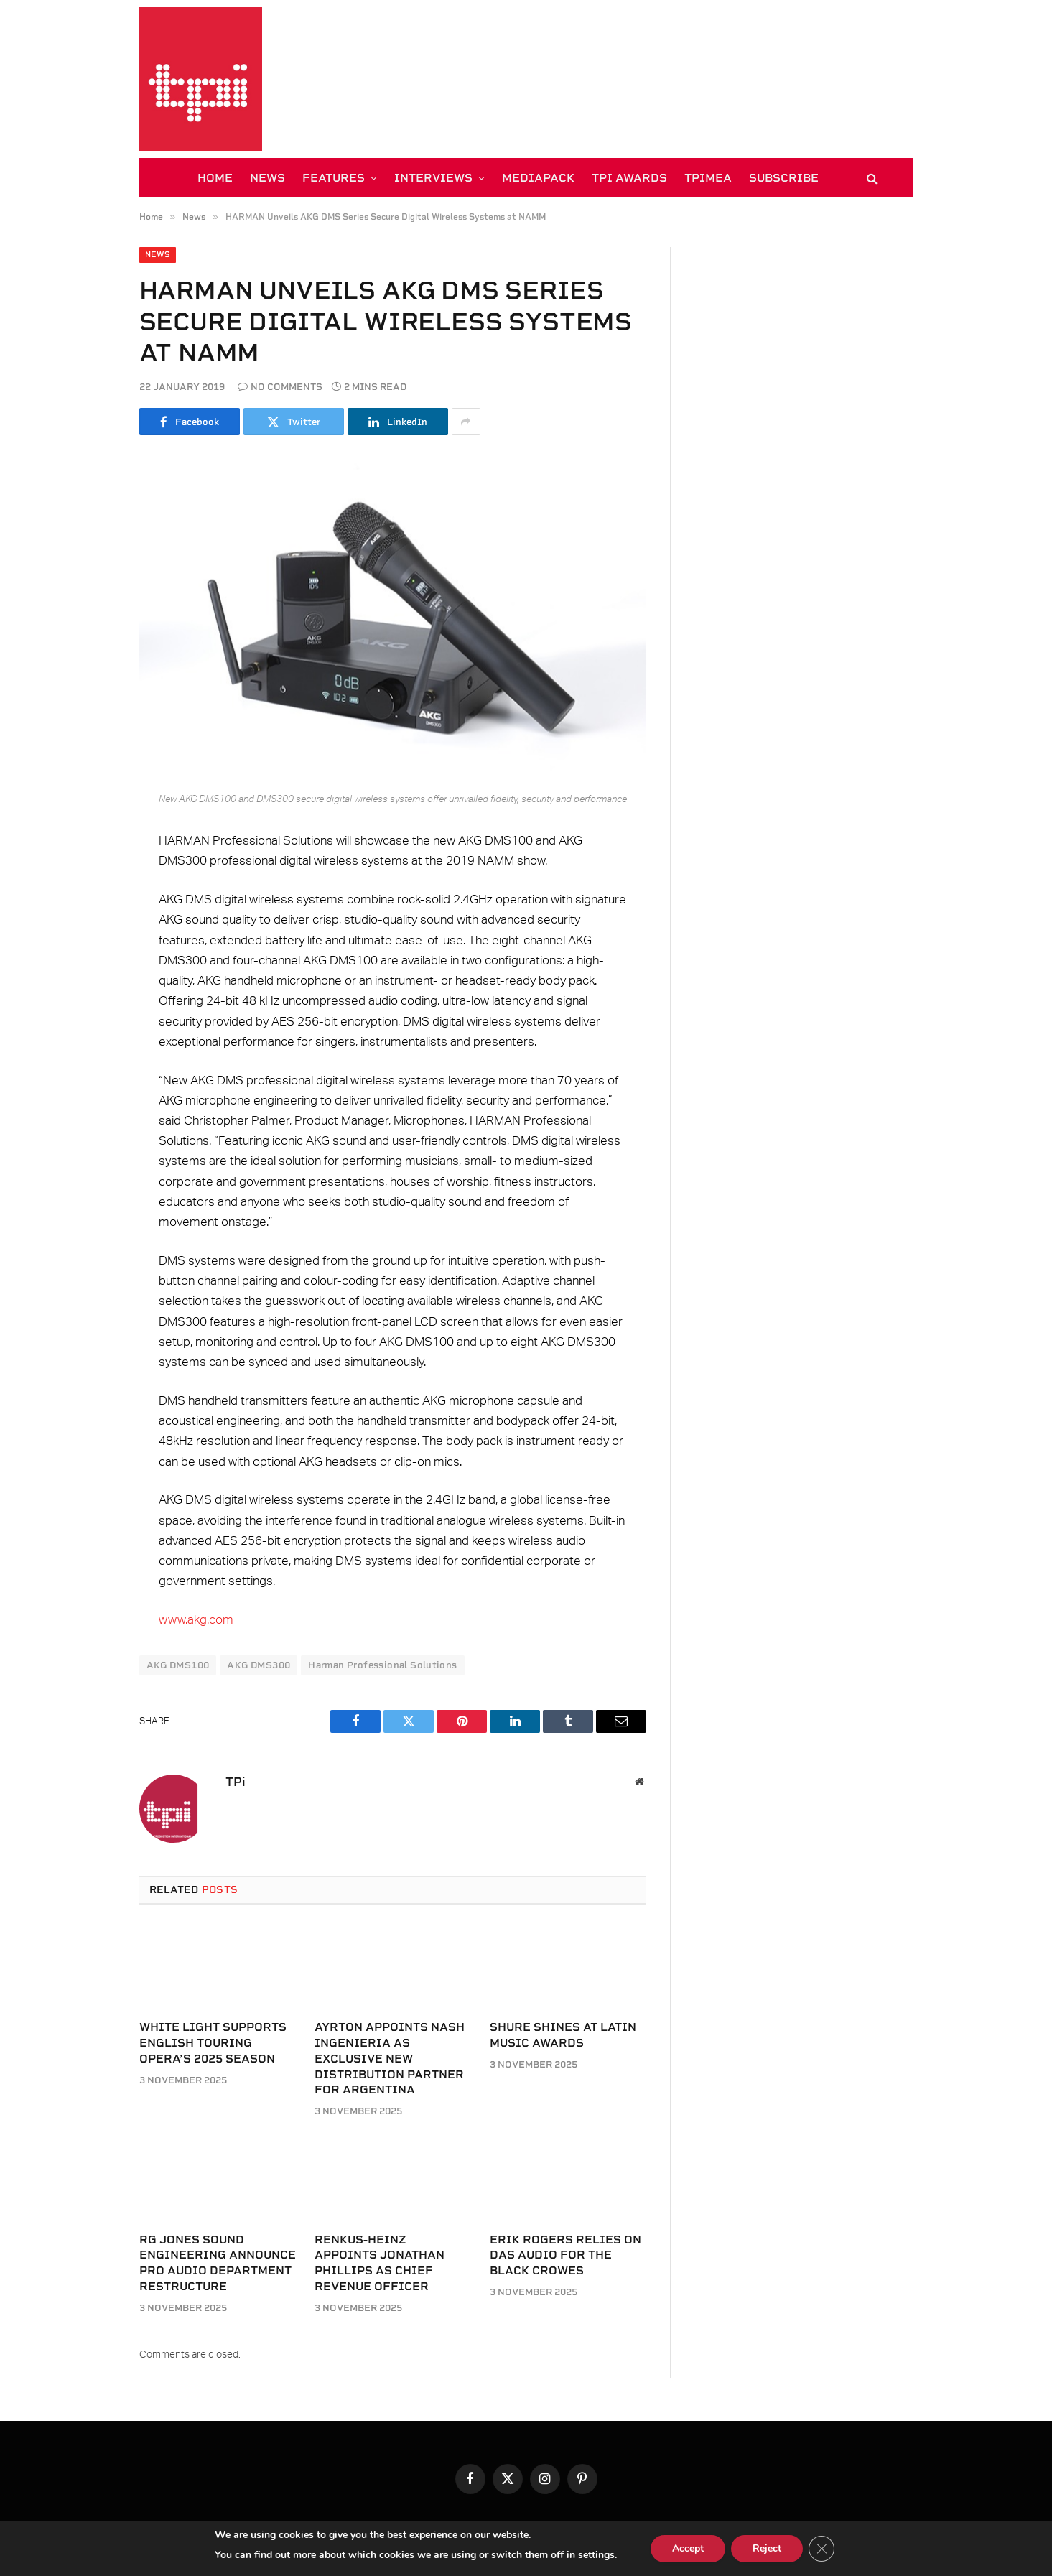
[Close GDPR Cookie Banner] (821, 2549)
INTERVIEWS (433, 178)
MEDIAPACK (538, 178)
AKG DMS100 (178, 1665)
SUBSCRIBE (784, 178)
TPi (235, 1782)
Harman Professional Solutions (382, 1665)
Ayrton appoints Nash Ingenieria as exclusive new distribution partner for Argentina (390, 2058)
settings (596, 2555)
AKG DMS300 (258, 1665)
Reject (767, 2548)
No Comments (280, 386)
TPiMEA (708, 178)
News (157, 254)
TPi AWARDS (629, 178)
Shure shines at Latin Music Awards (563, 2035)
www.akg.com (196, 1620)
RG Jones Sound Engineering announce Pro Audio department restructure (217, 2263)
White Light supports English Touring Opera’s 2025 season (213, 2042)
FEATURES (333, 178)
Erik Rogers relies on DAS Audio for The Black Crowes (565, 2255)
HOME (215, 178)
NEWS (267, 178)
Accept (688, 2548)
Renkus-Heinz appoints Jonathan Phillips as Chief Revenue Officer (379, 2263)
